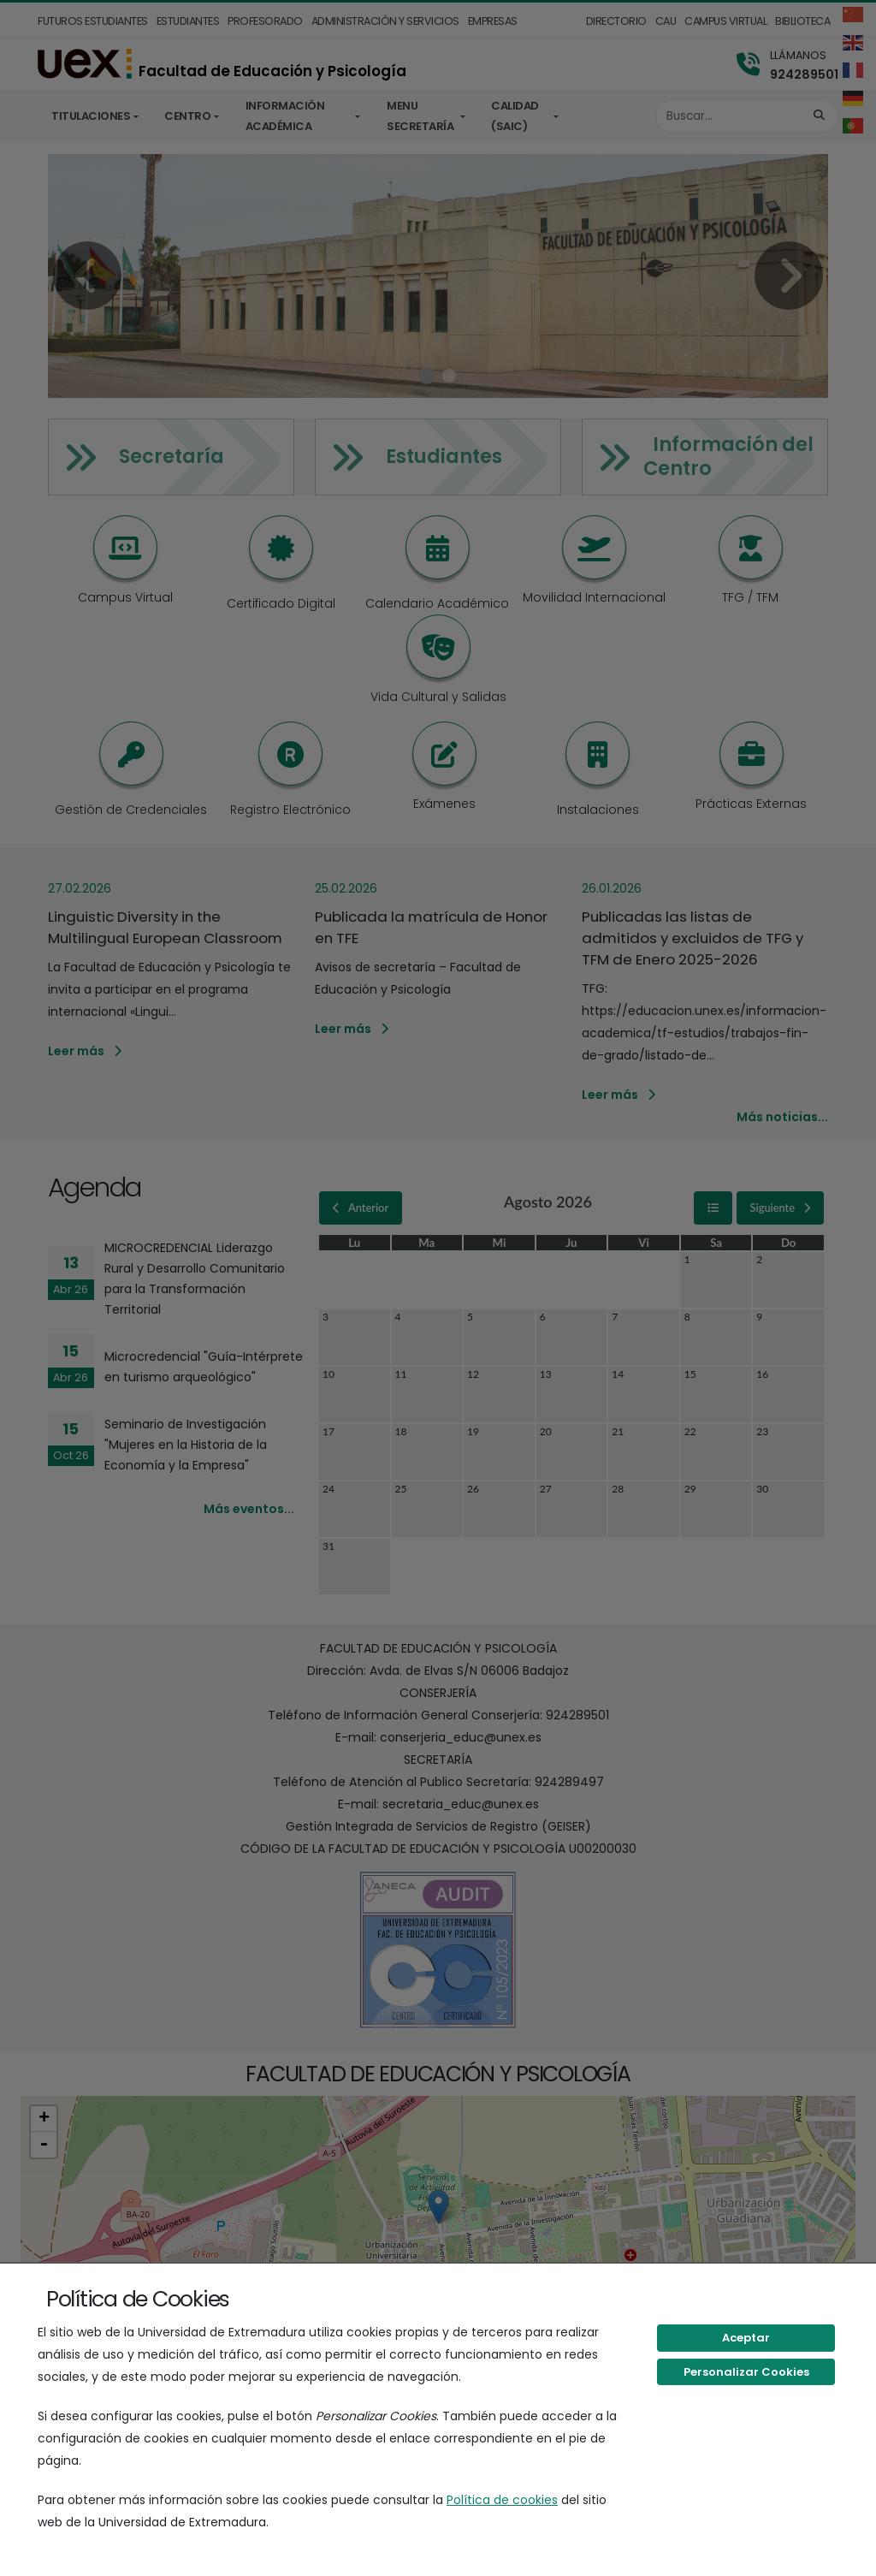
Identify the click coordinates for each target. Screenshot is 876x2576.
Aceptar (746, 2338)
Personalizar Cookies (746, 2372)
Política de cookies (502, 2499)
